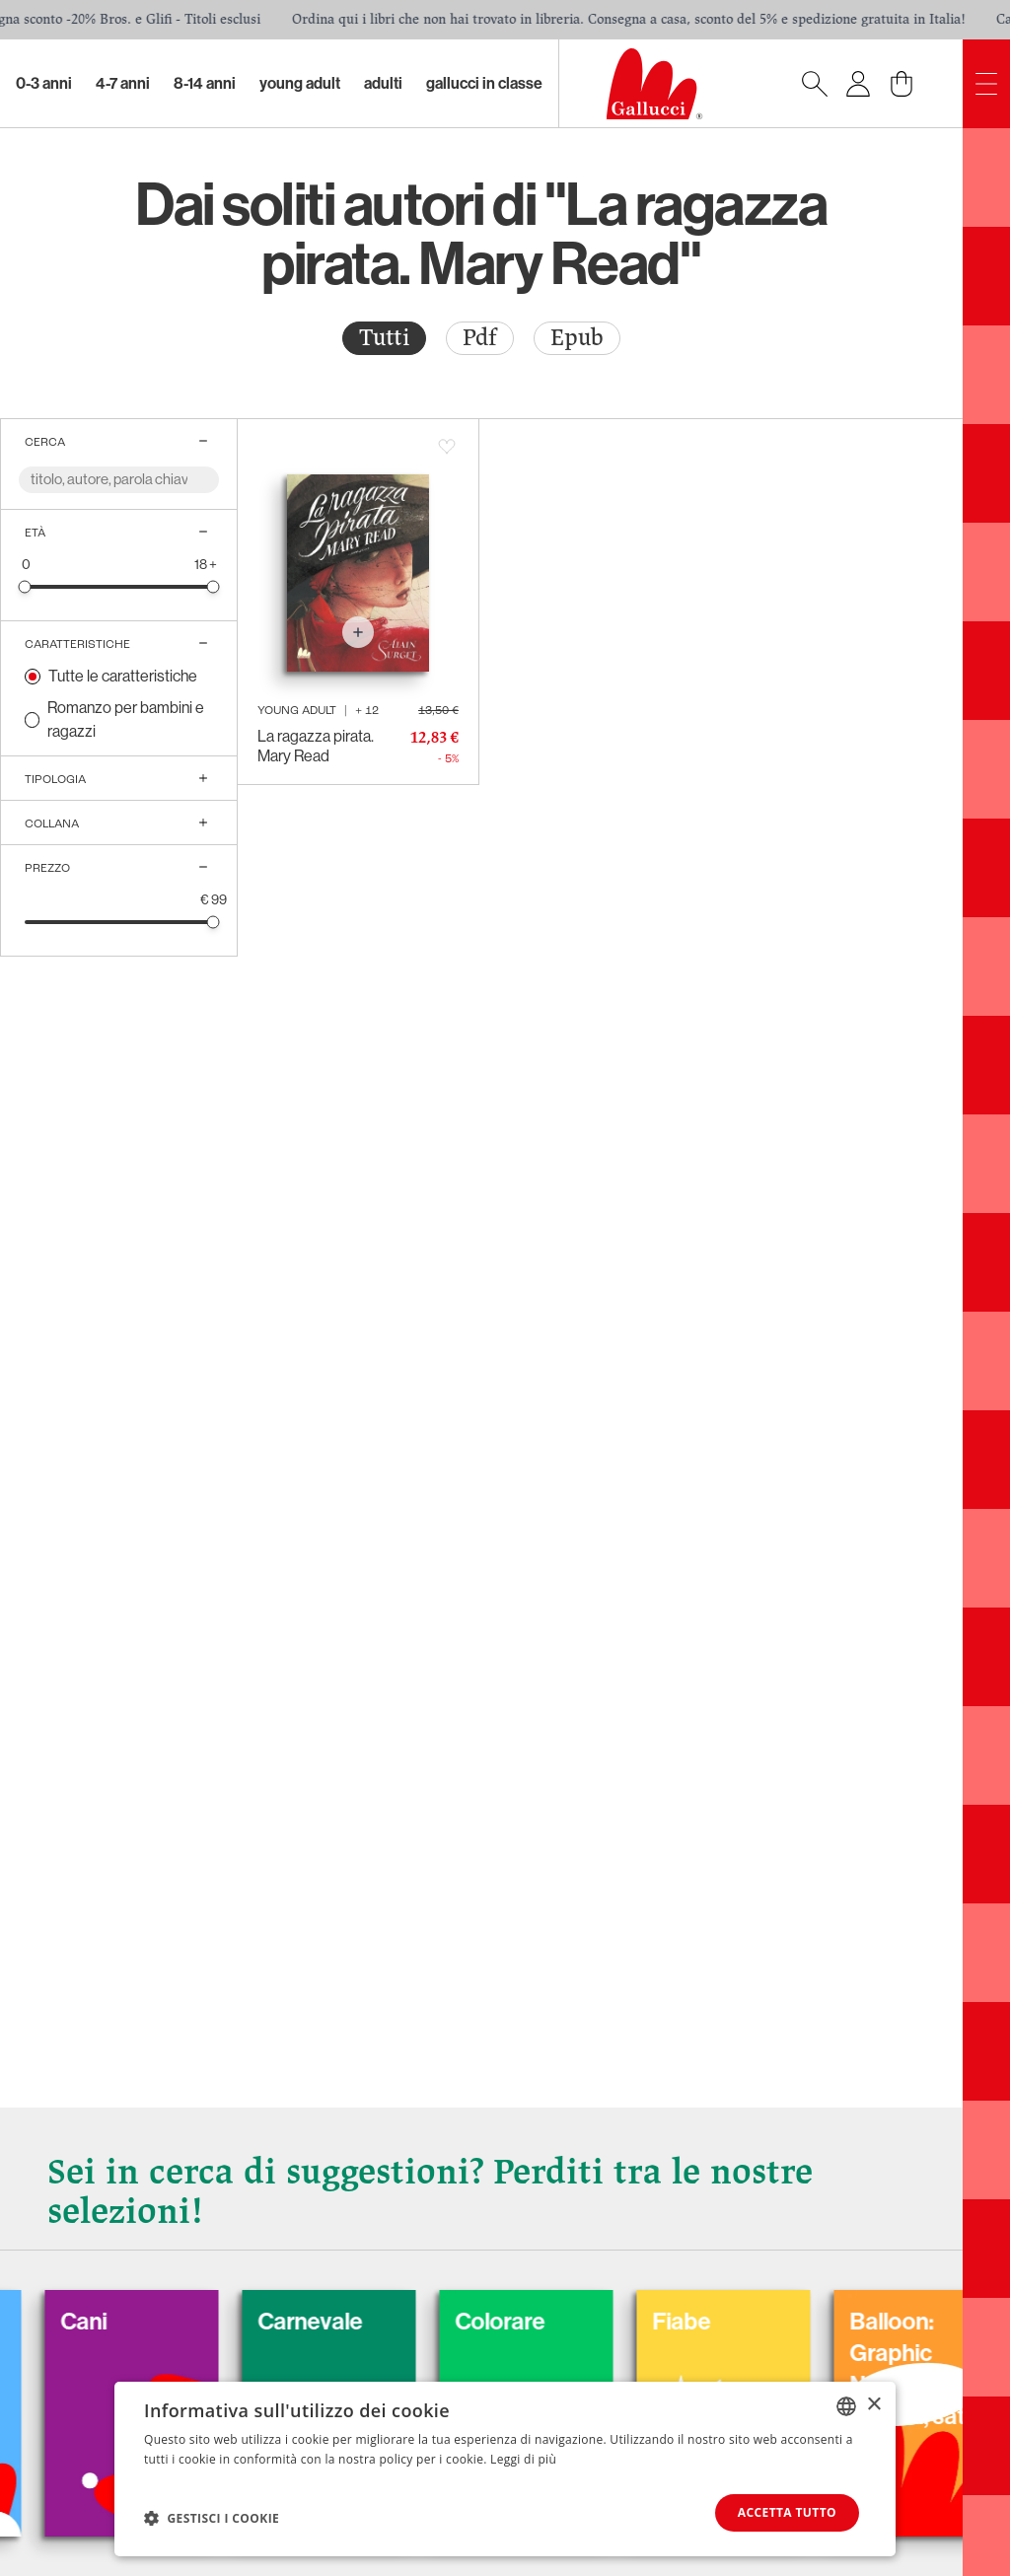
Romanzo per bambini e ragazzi (125, 719)
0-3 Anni (44, 83)
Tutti (384, 337)
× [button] (873, 2404)
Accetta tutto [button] (787, 2512)
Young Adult (299, 83)
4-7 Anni (123, 83)
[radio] (384, 338)
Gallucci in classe (484, 83)
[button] (211, 2518)
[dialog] (505, 2469)
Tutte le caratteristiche (122, 676)
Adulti (383, 83)
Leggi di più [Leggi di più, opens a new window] (523, 2459)
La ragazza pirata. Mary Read (315, 746)
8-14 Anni (205, 83)
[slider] (25, 586)
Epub (577, 337)
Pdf (480, 337)
